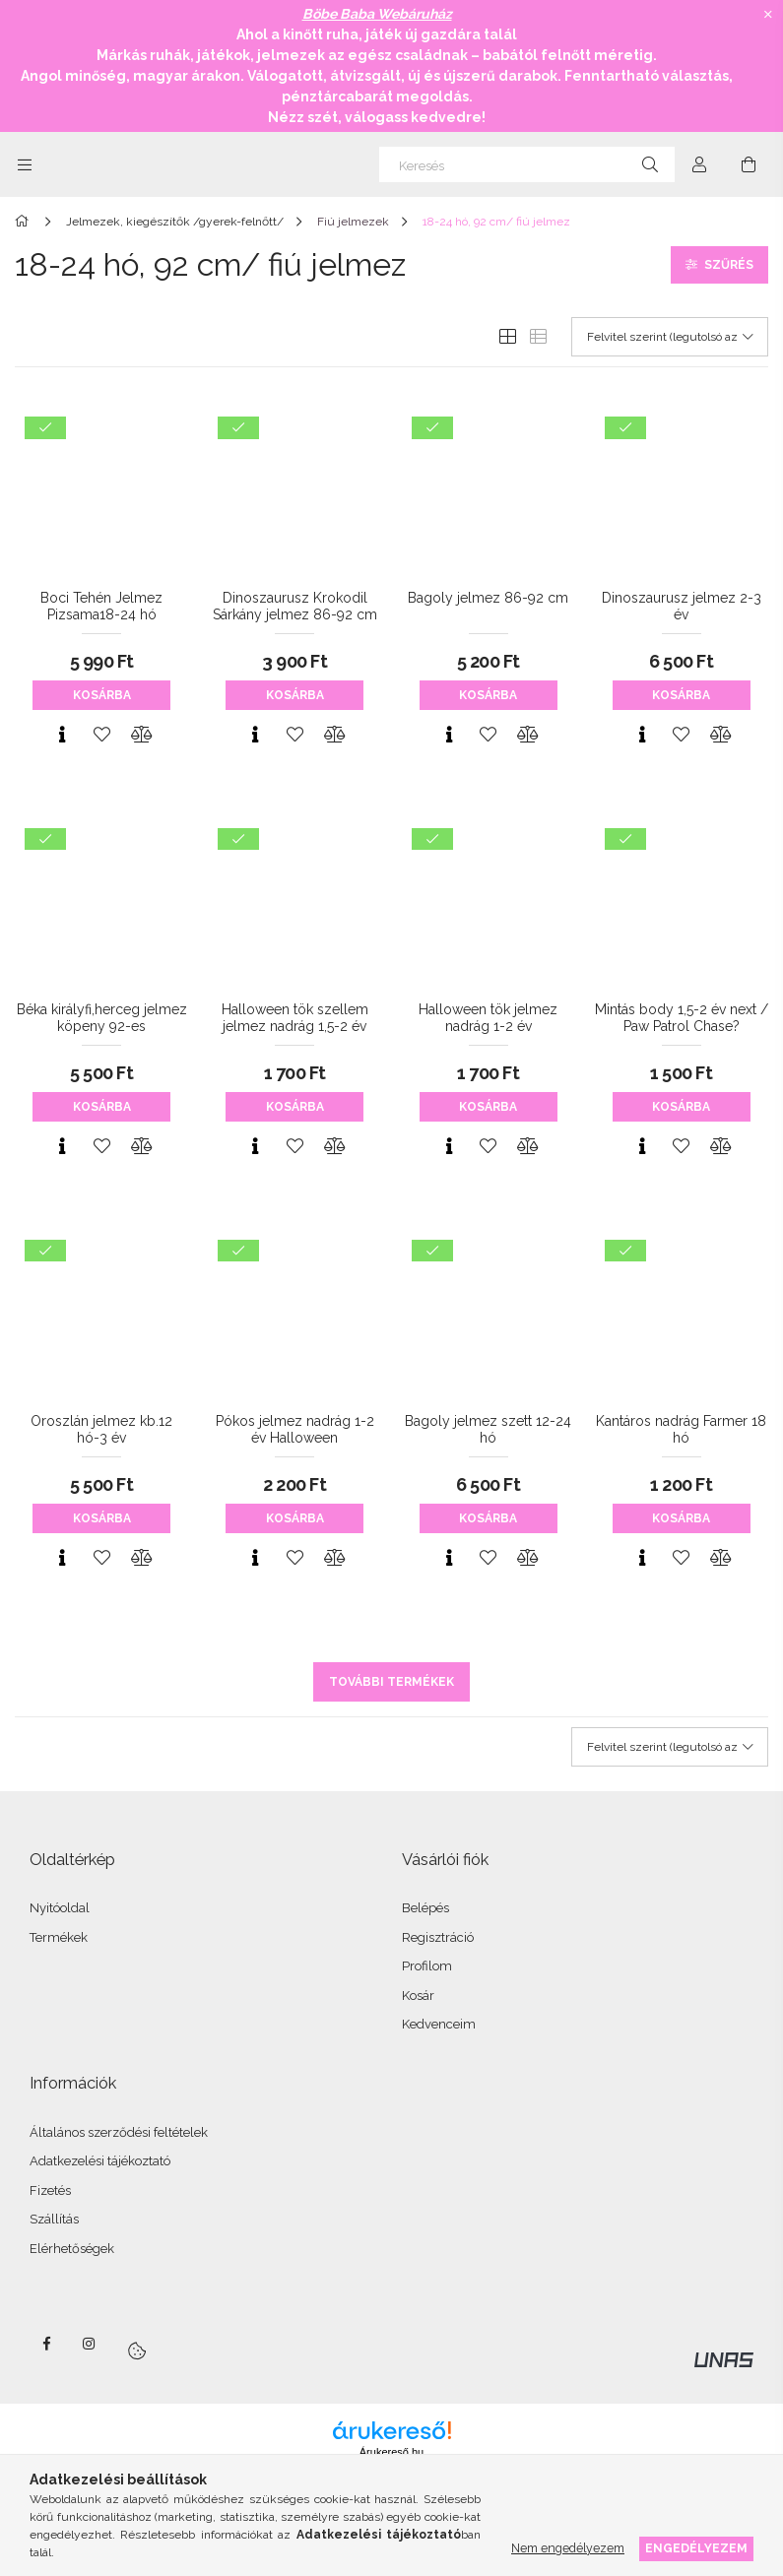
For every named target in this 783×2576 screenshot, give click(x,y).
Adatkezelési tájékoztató (100, 2161)
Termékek (59, 1937)
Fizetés (50, 2190)
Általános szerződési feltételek (119, 2132)
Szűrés (728, 265)
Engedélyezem (696, 2548)
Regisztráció (438, 1937)
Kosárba (102, 695)
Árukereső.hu (391, 2452)
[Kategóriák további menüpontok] (24, 164)
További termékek (391, 1682)
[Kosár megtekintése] (748, 164)
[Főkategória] (25, 221)
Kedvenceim (439, 2024)
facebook (46, 2343)
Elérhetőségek (72, 2248)
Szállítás (54, 2219)
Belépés (425, 1907)
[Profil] (699, 164)
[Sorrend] (669, 336)
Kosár (418, 1995)
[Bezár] (768, 15)
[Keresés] (527, 164)
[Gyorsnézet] (62, 734)
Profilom (427, 1966)
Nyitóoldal (60, 1907)
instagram (89, 2343)
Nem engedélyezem (567, 2548)
